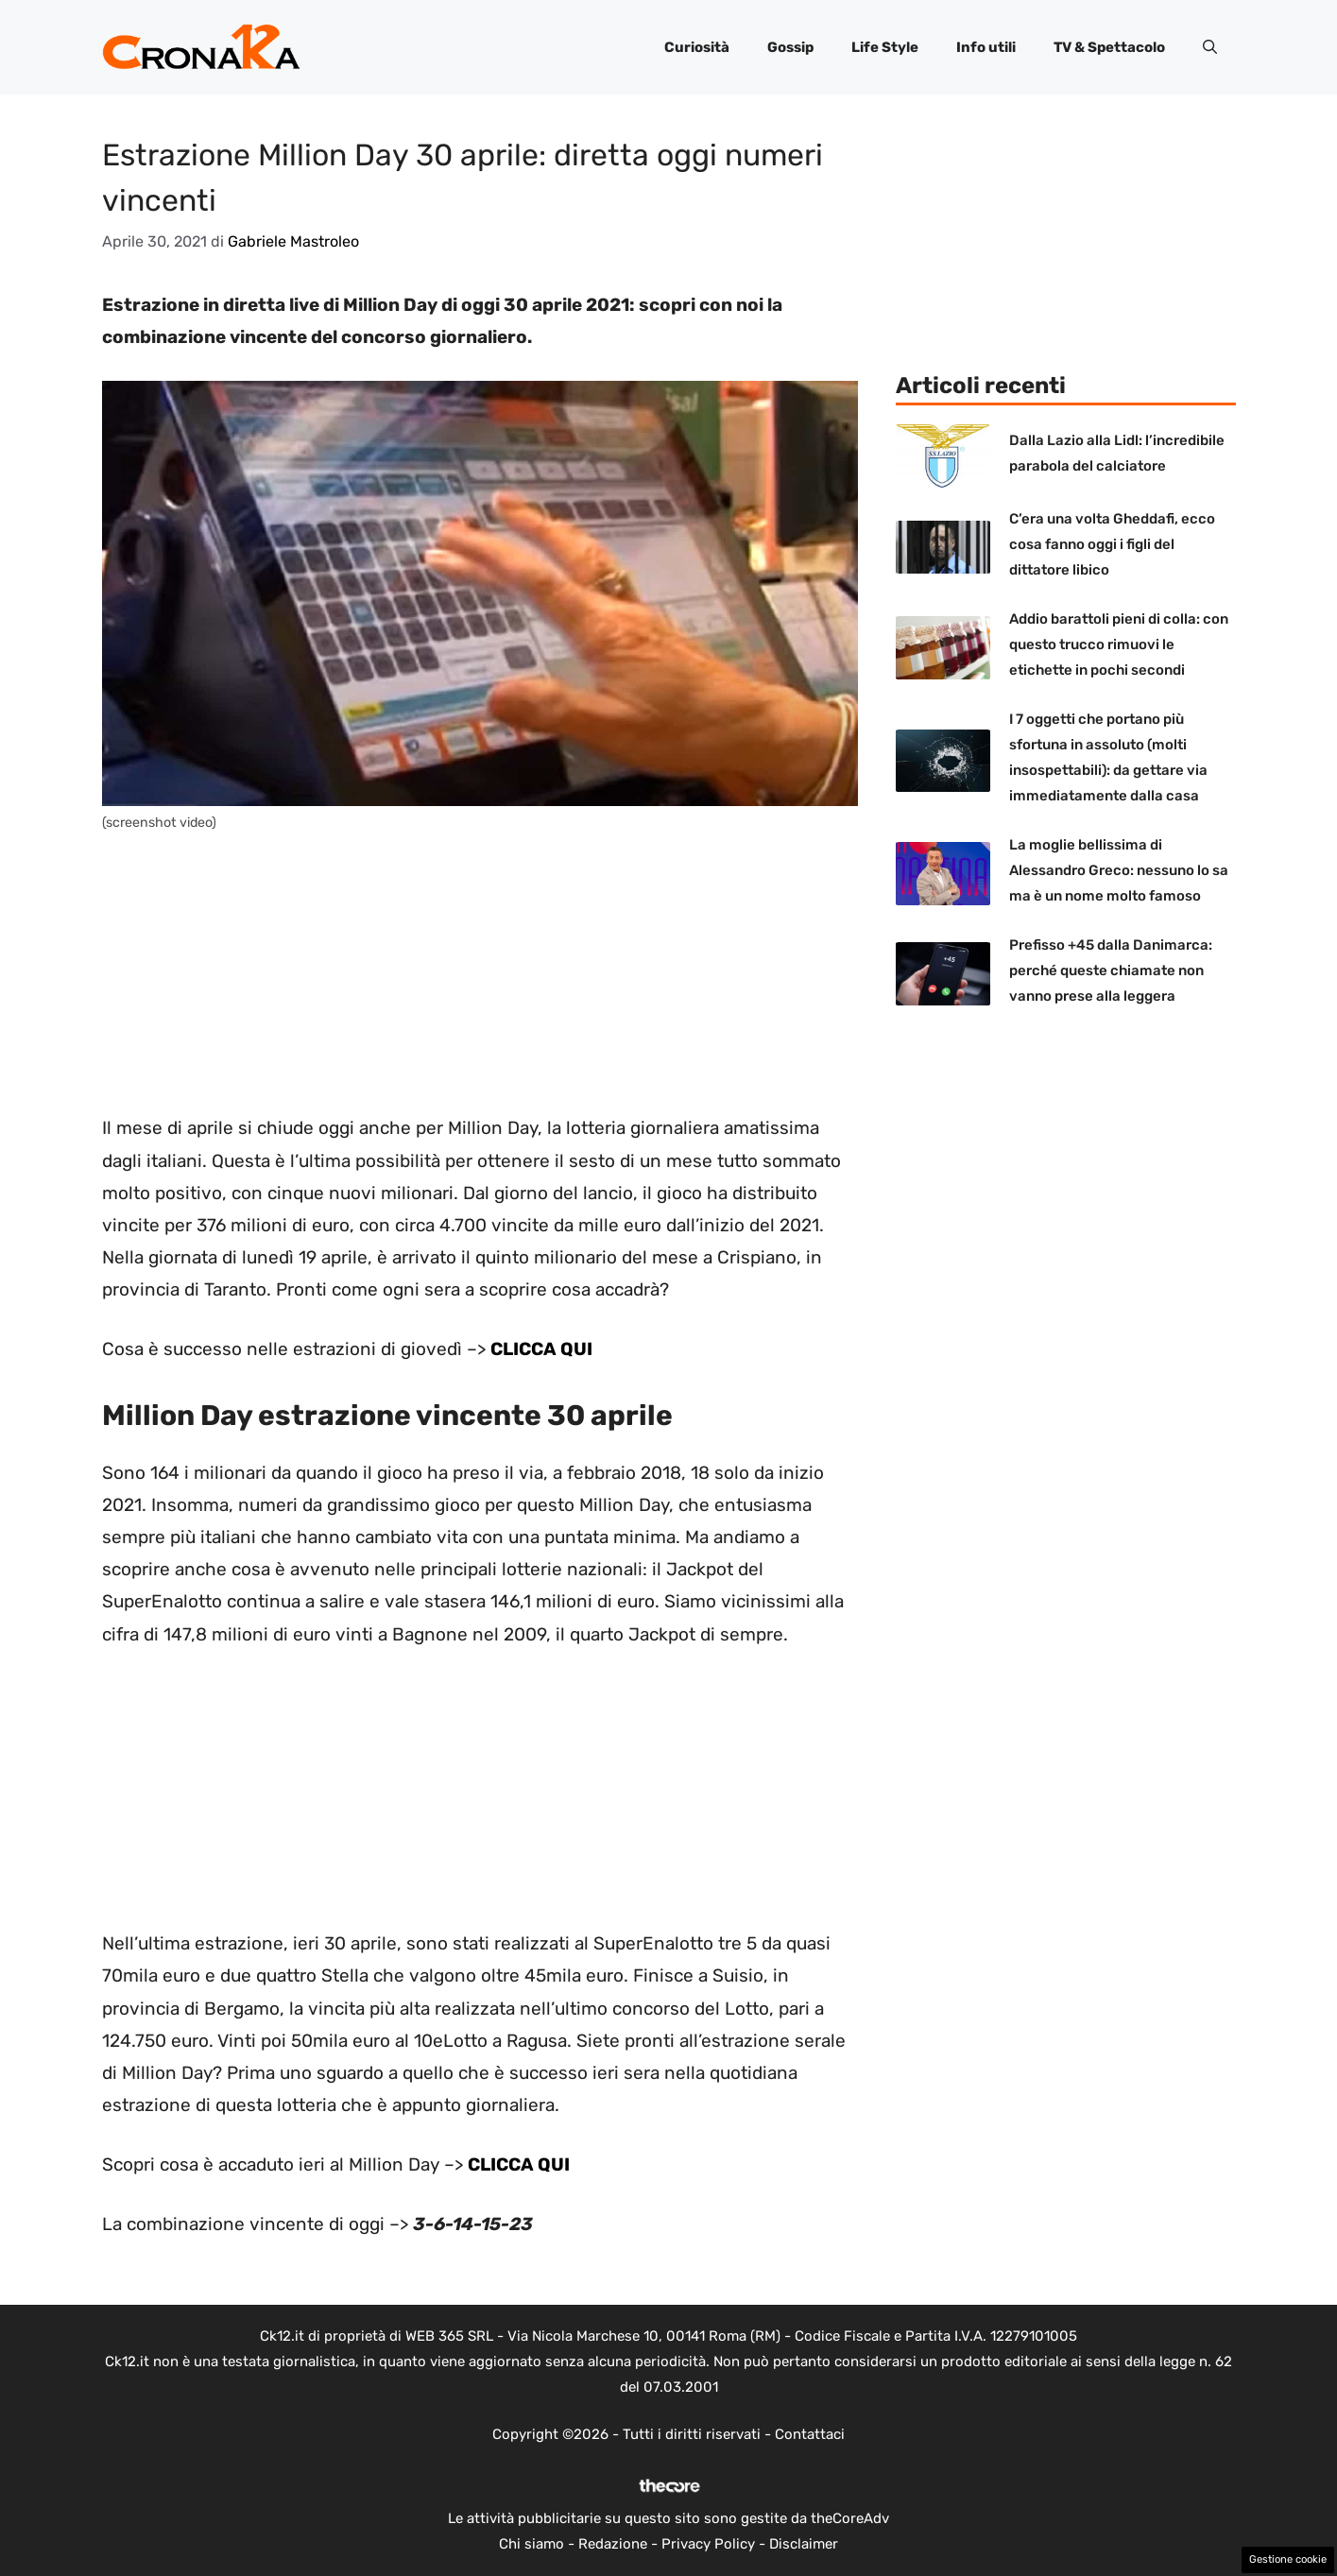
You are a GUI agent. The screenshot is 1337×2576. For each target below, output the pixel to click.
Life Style (884, 47)
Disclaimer (803, 2543)
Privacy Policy (708, 2543)
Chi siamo (531, 2543)
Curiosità (696, 47)
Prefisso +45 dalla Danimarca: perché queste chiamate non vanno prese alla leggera (1110, 970)
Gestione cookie (1288, 2559)
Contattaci (810, 2434)
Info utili (986, 47)
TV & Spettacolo (1109, 47)
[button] (1210, 47)
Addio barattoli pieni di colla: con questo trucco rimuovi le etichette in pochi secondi (1118, 644)
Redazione (612, 2543)
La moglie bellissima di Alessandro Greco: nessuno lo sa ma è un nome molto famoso (1118, 870)
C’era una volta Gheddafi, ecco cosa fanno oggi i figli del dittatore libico (1112, 544)
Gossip (790, 47)
